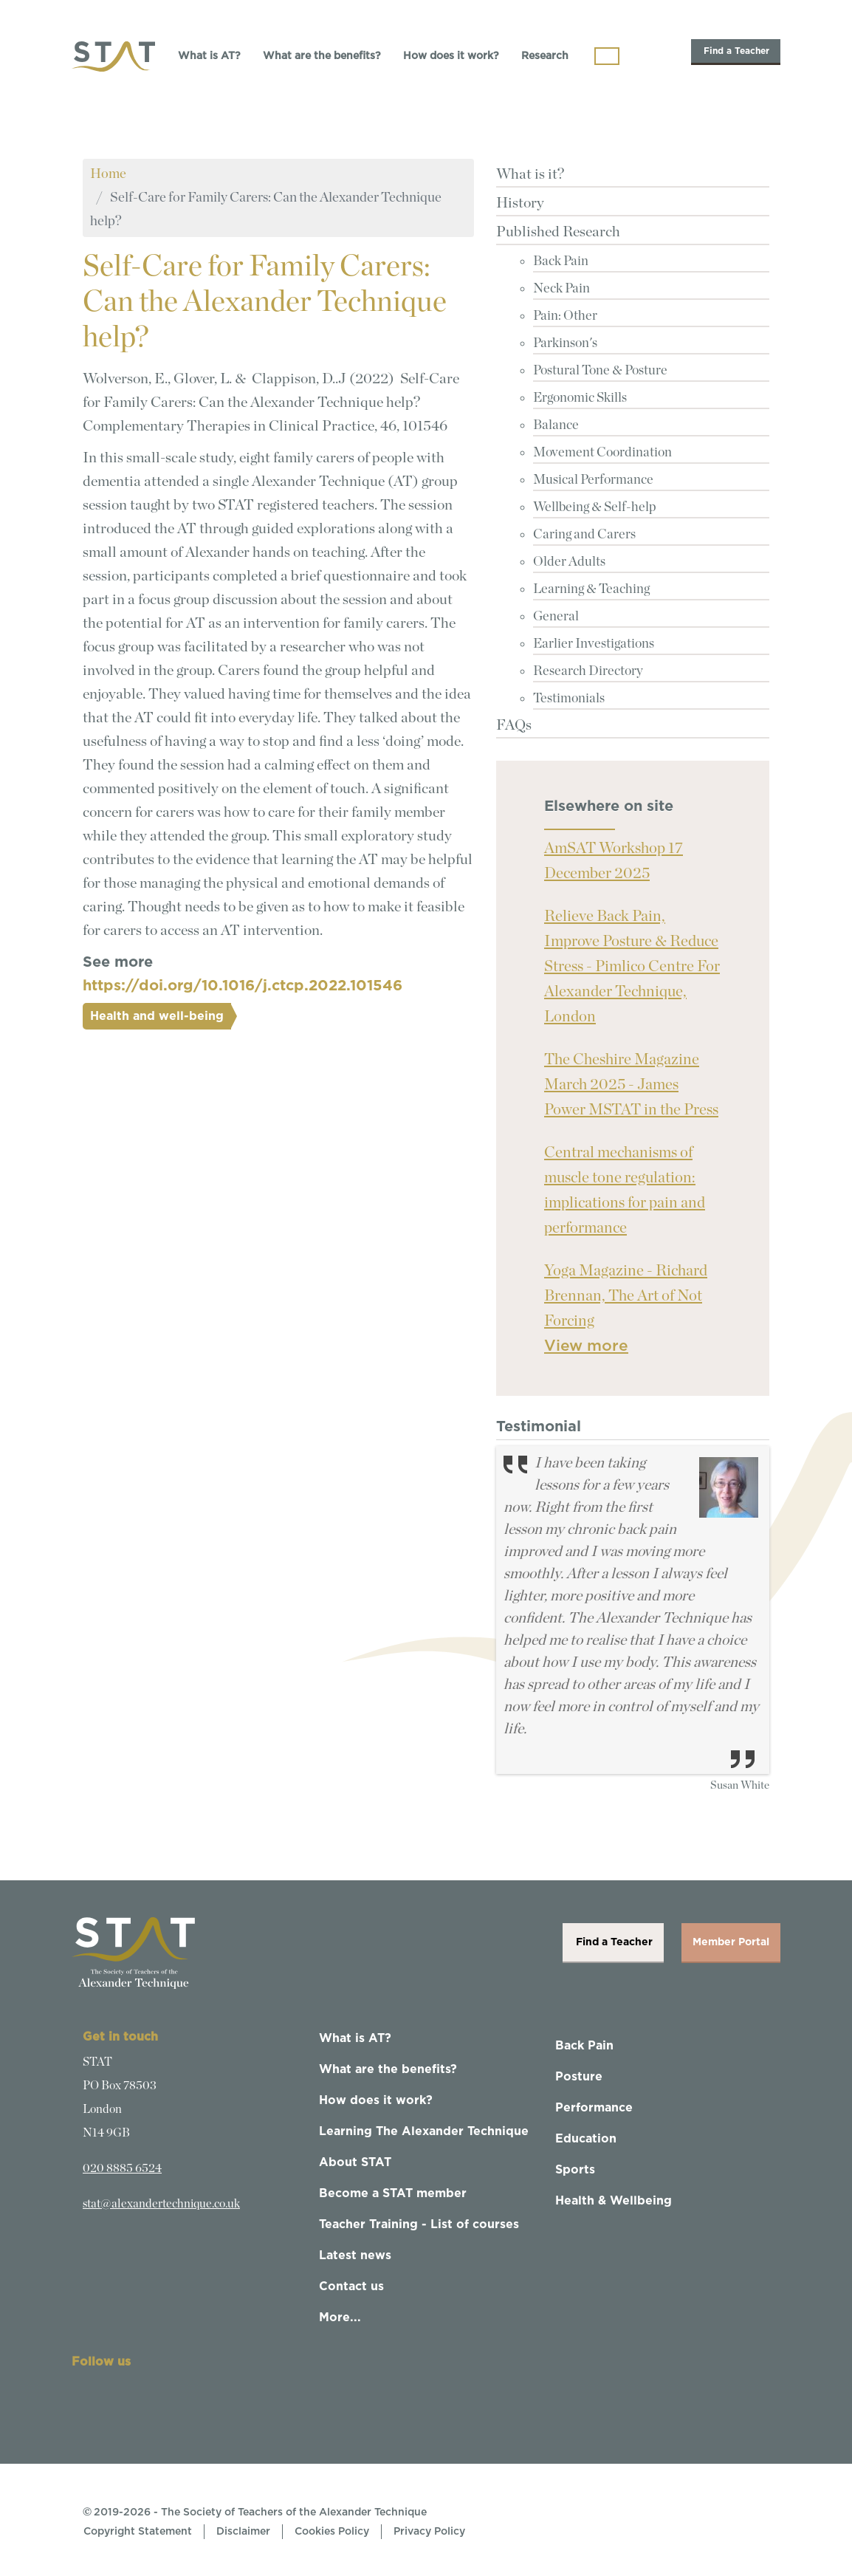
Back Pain (560, 261)
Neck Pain (561, 288)
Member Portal (731, 1942)
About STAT (355, 2162)
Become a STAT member (393, 2193)
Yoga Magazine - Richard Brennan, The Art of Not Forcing (625, 1296)
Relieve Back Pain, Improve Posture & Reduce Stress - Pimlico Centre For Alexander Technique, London (632, 966)
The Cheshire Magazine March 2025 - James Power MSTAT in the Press (631, 1084)
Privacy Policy (429, 2532)
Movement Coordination (602, 452)
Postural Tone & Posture (600, 370)
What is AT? (209, 56)
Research (544, 56)
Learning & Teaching (591, 589)
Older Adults (569, 562)
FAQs (514, 725)
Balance (556, 425)
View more (586, 1346)
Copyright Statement (137, 2532)
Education (585, 2139)
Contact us (351, 2286)
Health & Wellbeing (613, 2201)
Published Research (558, 232)
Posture (578, 2077)
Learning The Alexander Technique (424, 2131)
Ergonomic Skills (580, 398)
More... (340, 2317)
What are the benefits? (322, 56)
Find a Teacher (735, 51)
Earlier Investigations (593, 644)
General (556, 616)
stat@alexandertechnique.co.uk (161, 2204)
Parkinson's (565, 343)
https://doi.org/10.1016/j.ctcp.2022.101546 (242, 986)
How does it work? (451, 56)
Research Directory (588, 671)
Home (108, 174)
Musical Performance (593, 480)
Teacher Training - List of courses (419, 2224)
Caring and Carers (584, 534)
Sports (575, 2170)
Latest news (355, 2255)
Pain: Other (565, 316)
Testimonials (569, 698)
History (520, 203)
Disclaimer (243, 2532)
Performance (594, 2108)
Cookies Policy (332, 2532)
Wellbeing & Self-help (594, 507)
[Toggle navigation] (606, 56)
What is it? (530, 174)
